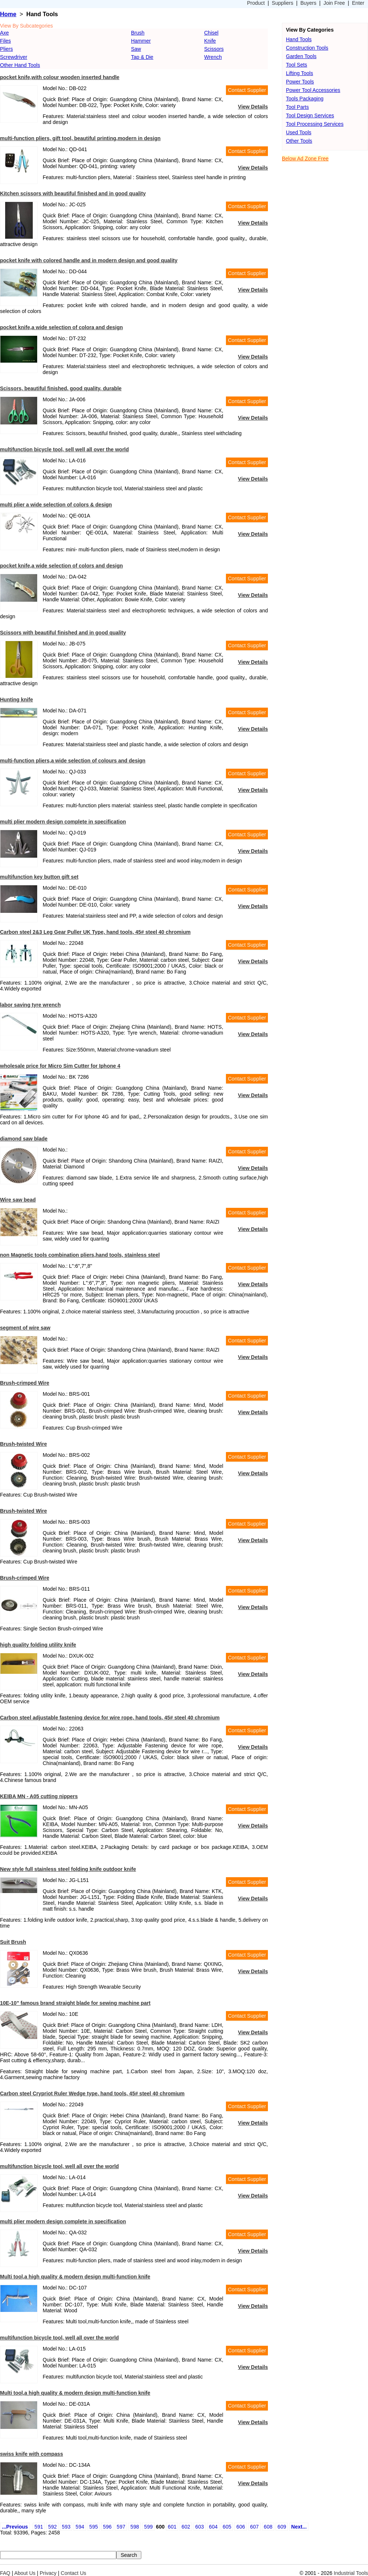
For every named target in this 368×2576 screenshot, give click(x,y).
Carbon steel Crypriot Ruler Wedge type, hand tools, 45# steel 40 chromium (92, 2093)
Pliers (6, 49)
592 (52, 2527)
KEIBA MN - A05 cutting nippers (39, 1796)
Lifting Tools (299, 73)
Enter (358, 3)
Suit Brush (13, 1942)
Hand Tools (299, 39)
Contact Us (73, 2573)
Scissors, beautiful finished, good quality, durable (60, 388)
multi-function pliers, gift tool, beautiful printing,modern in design (80, 138)
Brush (138, 33)
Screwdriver (13, 57)
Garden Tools (301, 56)
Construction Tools (307, 48)
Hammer (141, 41)
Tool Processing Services (314, 124)
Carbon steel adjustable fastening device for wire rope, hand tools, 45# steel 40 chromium (110, 1718)
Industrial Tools (351, 2573)
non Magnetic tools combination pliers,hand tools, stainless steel (80, 1255)
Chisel (211, 33)
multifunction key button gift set (39, 877)
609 (281, 2527)
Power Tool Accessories (313, 90)
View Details (253, 107)
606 (240, 2527)
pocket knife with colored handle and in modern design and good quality (88, 260)
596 (107, 2527)
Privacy (48, 2573)
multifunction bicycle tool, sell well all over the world (64, 449)
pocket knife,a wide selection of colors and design (61, 566)
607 (254, 2527)
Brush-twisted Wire (23, 1444)
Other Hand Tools (20, 65)
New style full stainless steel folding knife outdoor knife (68, 1869)
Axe (4, 33)
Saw (136, 49)
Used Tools (298, 132)
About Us (25, 2573)
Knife (210, 41)
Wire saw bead (18, 1200)
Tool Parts (297, 107)
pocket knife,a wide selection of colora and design (61, 327)
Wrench (213, 57)
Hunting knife (16, 699)
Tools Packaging (304, 99)
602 (185, 2527)
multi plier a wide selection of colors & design (56, 505)
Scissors (214, 49)
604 (213, 2527)
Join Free (334, 3)
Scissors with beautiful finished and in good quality (63, 633)
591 (39, 2527)
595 (93, 2527)
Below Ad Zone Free (305, 158)
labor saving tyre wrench (30, 1005)
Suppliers (282, 3)
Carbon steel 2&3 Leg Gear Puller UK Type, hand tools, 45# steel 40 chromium (95, 932)
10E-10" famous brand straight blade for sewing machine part (75, 2003)
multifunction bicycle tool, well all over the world (59, 2166)
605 (227, 2527)
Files (5, 41)
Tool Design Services (310, 115)
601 (172, 2527)
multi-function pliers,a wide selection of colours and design (72, 761)
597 (121, 2527)
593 (66, 2527)
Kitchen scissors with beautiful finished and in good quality (73, 193)
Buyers (308, 3)
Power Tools (300, 82)
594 (79, 2527)
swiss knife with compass (31, 2454)
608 (268, 2527)
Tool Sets (296, 65)
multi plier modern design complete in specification (63, 822)
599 (148, 2527)
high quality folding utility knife (38, 1645)
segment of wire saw (25, 1328)
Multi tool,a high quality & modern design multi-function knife (75, 2277)
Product (256, 3)
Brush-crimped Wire (24, 1383)
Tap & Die (142, 57)
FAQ (5, 2573)
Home (8, 14)
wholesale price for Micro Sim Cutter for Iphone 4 (60, 1066)
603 (199, 2527)
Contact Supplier (247, 90)
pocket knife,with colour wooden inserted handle (59, 77)
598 (134, 2527)
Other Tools (299, 141)
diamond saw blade (23, 1139)
